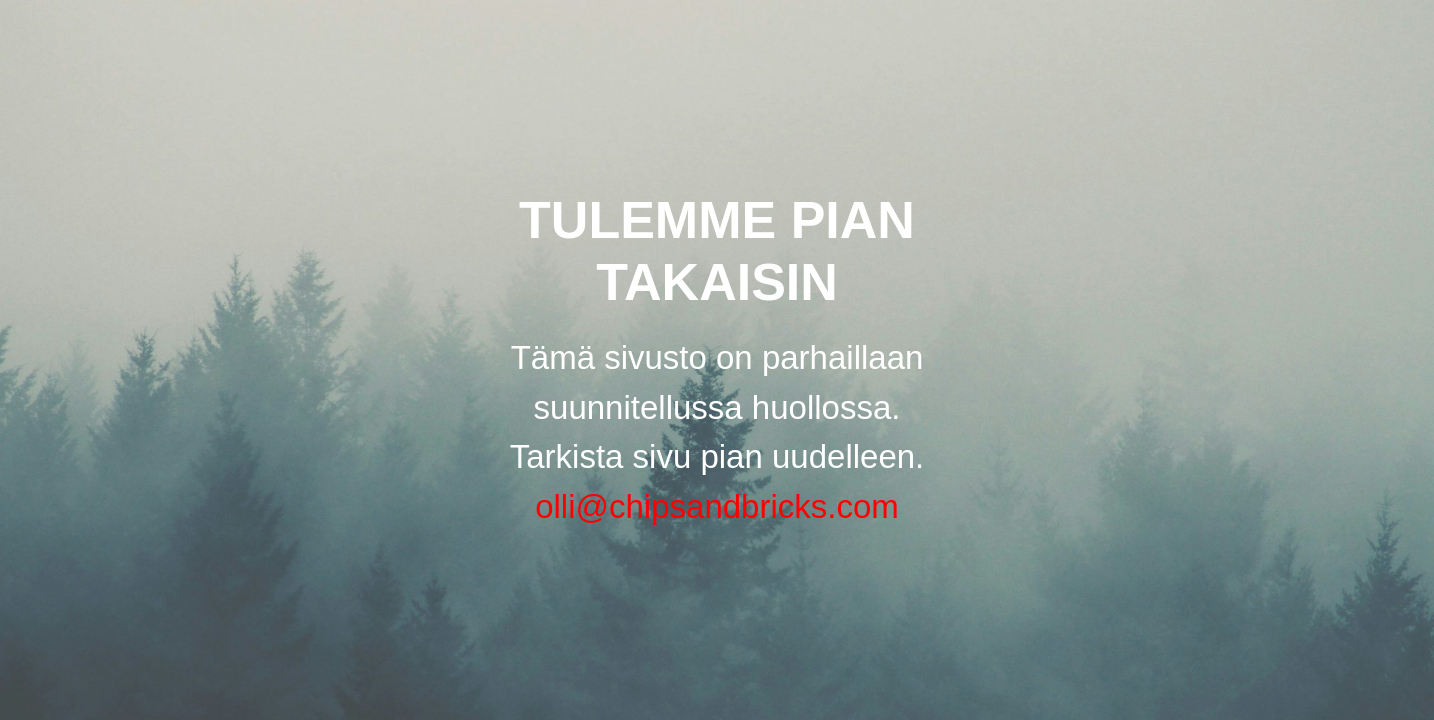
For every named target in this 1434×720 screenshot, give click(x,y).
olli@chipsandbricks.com (717, 506)
